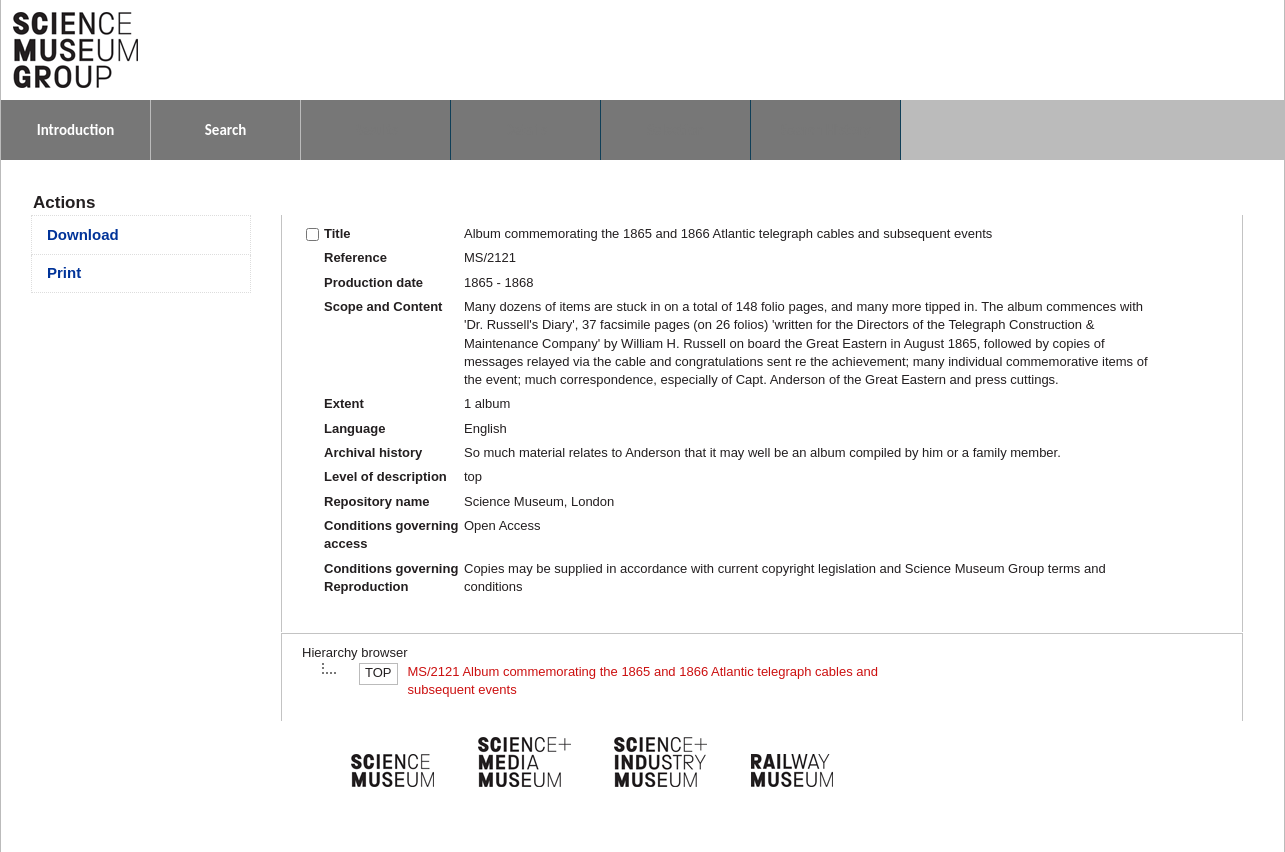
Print (64, 272)
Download (83, 234)
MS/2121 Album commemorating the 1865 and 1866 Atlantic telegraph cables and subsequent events (643, 680)
